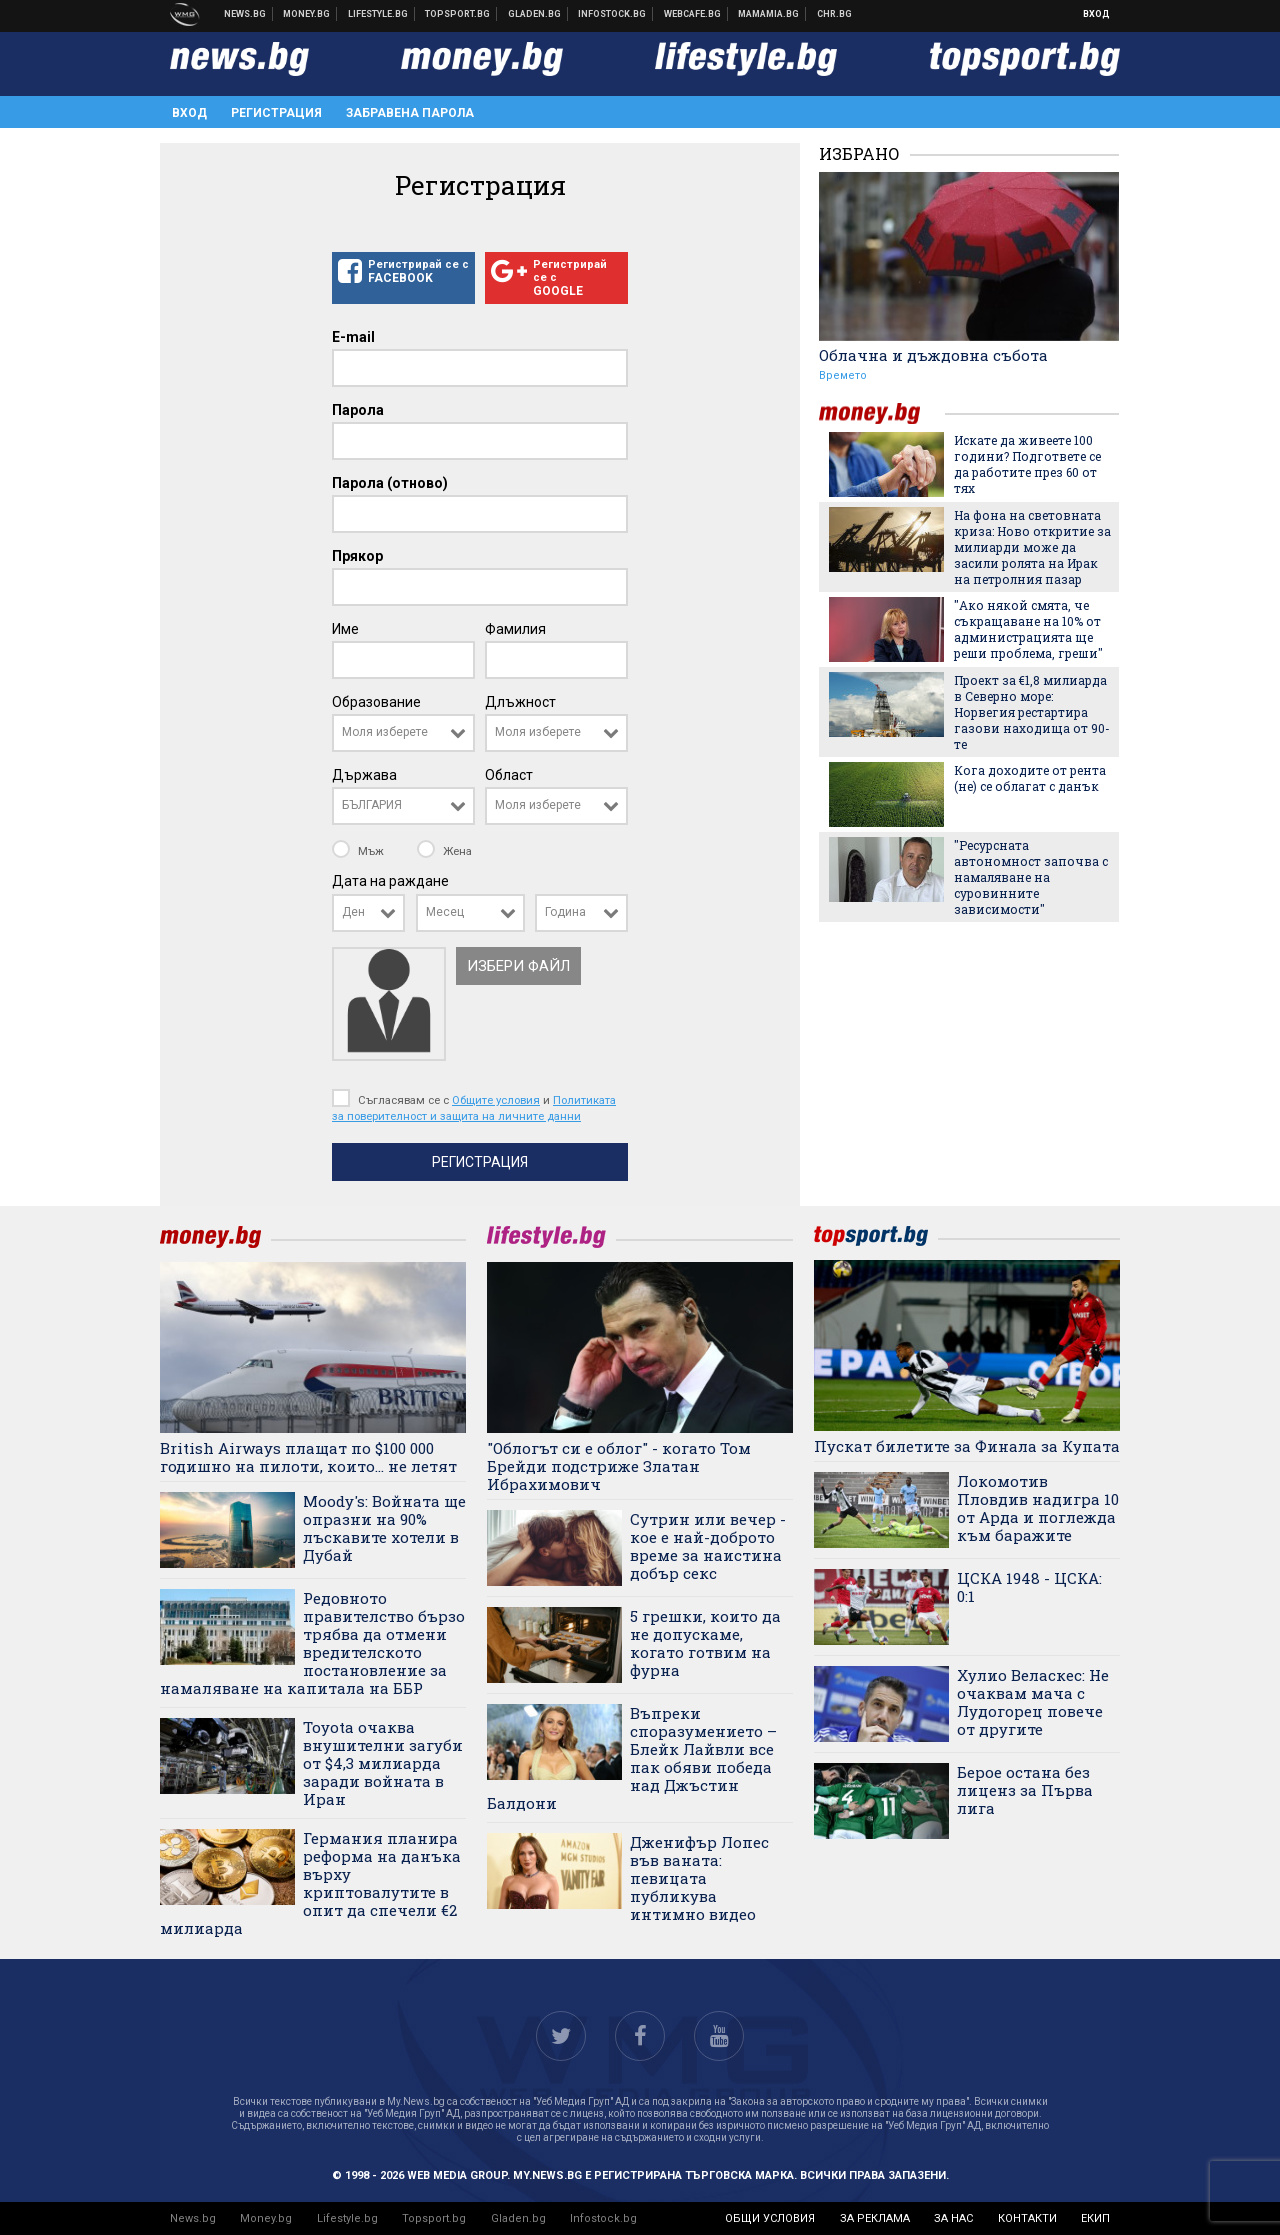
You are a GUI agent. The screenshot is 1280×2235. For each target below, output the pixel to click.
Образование (376, 702)
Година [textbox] (565, 912)
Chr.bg (834, 14)
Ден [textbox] (353, 912)
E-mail (353, 337)
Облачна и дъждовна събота (933, 355)
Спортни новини (458, 14)
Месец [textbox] (445, 912)
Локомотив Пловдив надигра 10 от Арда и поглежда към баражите (1038, 1508)
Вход (1096, 14)
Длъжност (520, 702)
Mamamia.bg (769, 14)
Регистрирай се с (403, 272)
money (882, 413)
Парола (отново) (390, 483)
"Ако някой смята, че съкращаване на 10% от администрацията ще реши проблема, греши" (1028, 629)
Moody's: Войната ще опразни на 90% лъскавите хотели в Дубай (384, 1528)
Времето (843, 375)
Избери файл (518, 966)
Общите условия (496, 1100)
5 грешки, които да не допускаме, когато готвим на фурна (705, 1643)
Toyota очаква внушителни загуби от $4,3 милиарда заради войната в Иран (383, 1763)
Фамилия (515, 629)
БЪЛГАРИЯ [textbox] (372, 805)
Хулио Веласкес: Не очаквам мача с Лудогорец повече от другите (1033, 1702)
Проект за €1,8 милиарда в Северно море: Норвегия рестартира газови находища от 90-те (1032, 712)
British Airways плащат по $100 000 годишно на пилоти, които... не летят (308, 1457)
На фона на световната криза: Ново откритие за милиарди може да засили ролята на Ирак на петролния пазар (1032, 547)
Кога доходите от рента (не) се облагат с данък (1030, 778)
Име (345, 629)
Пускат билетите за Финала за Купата (967, 1446)
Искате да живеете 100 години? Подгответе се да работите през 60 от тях (1027, 464)
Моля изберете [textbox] (385, 732)
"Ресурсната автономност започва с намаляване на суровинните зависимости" (1031, 877)
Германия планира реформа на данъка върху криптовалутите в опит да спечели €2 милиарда (310, 1883)
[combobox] (403, 733)
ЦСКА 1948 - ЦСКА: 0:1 (1029, 1587)
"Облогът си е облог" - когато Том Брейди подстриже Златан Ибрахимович (619, 1466)
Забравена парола (410, 113)
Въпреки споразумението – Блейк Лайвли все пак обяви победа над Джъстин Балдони (632, 1758)
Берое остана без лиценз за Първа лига (1025, 1790)
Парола (358, 410)
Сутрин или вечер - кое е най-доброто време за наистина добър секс (708, 1546)
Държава (364, 775)
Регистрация (276, 113)
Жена (444, 851)
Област (509, 775)
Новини (245, 14)
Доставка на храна (535, 14)
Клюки (378, 14)
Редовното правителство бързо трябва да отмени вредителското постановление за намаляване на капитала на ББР (312, 1643)
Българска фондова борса (612, 14)
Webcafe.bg (693, 14)
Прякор (357, 556)
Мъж (359, 851)
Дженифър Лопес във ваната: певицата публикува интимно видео (699, 1878)
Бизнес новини (307, 14)
